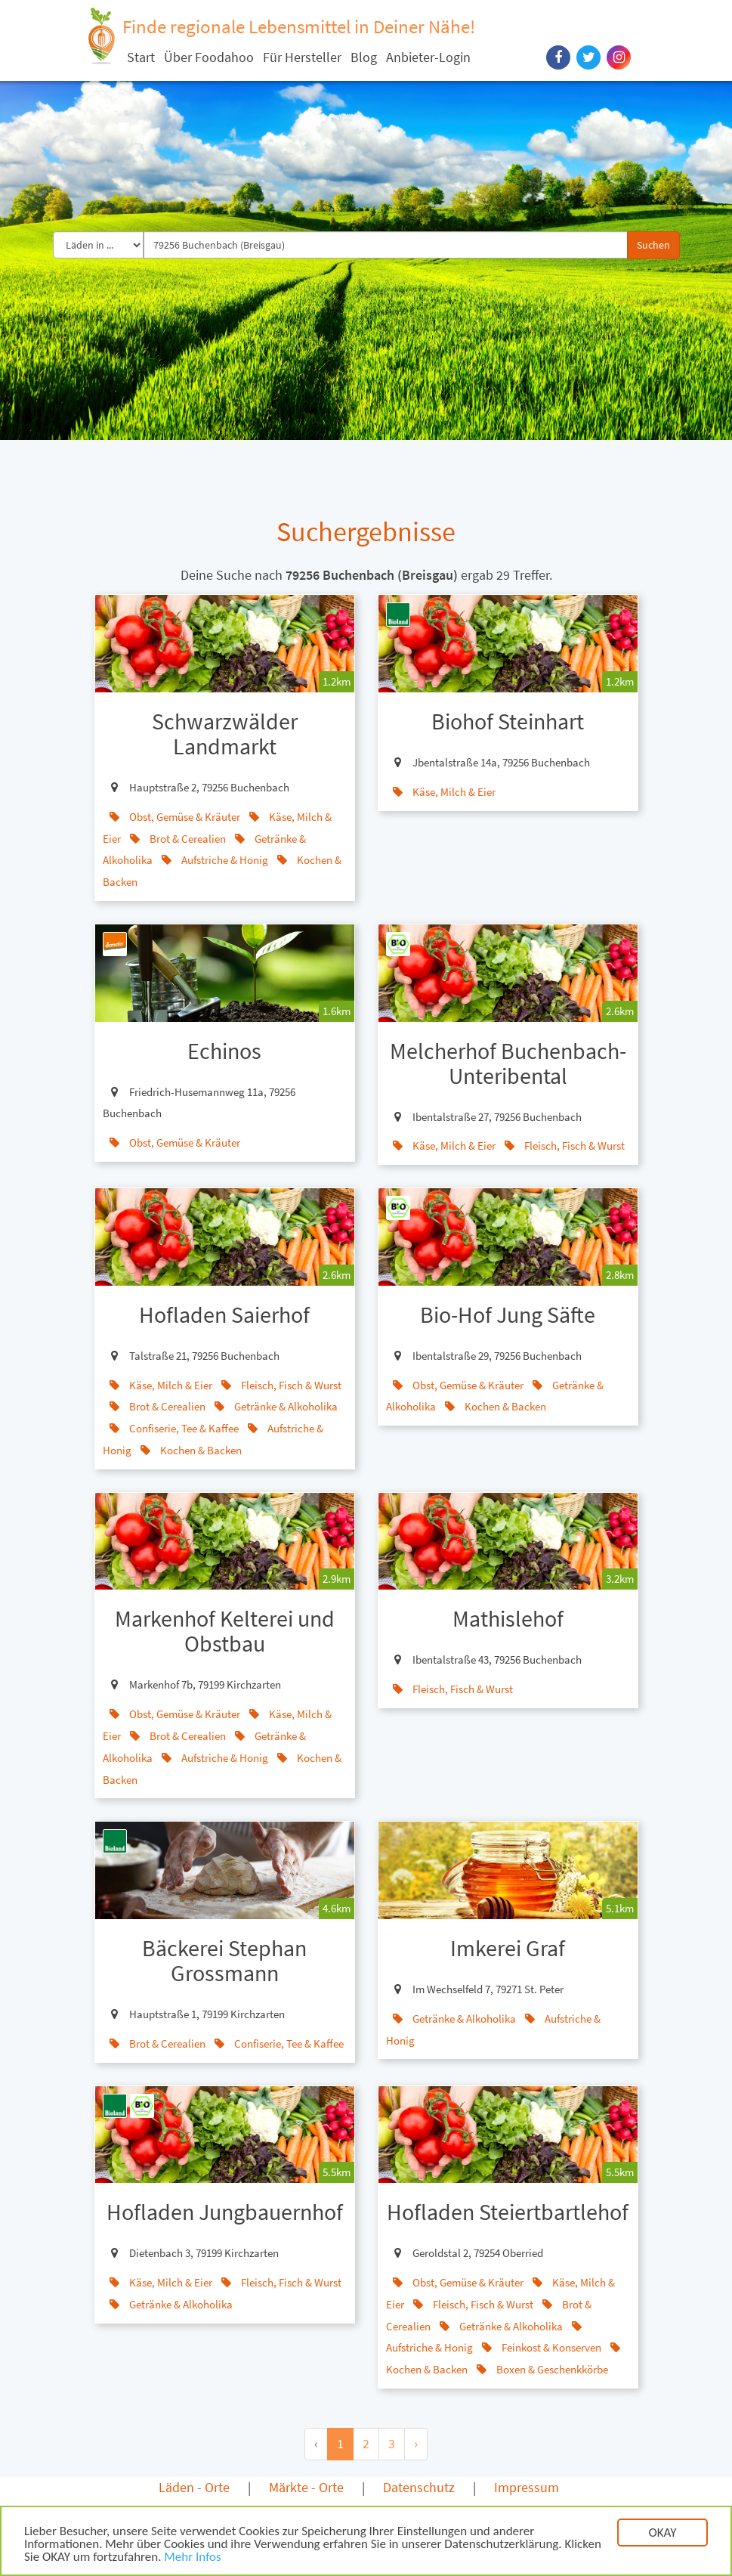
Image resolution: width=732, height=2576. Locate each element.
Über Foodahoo (209, 57)
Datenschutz (419, 2487)
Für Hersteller (302, 57)
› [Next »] (416, 2443)
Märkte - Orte (306, 2487)
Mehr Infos (192, 2558)
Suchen (653, 245)
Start (141, 57)
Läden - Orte (194, 2487)
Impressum (526, 2487)
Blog (364, 57)
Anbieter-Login (428, 57)
